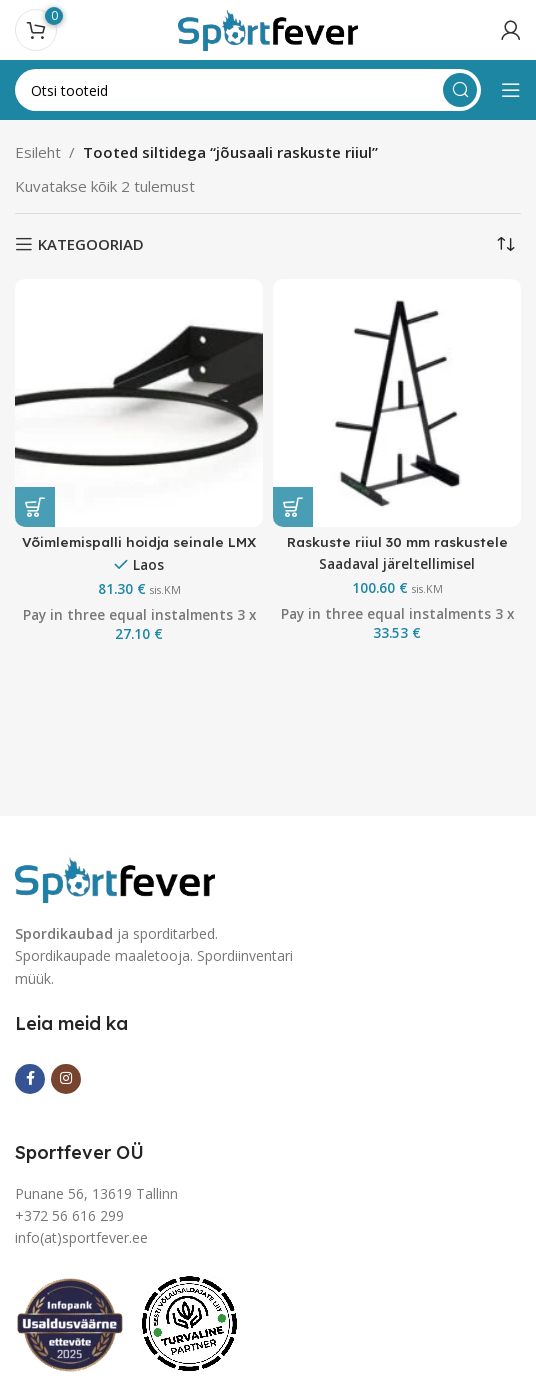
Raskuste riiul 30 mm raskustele (397, 541)
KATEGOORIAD (91, 244)
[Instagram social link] (66, 1079)
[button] (35, 507)
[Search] (248, 90)
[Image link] (115, 877)
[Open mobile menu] (511, 90)
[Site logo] (268, 28)
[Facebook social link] (30, 1079)
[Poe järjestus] (506, 244)
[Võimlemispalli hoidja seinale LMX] (139, 403)
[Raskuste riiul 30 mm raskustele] (397, 403)
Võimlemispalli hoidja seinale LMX (139, 541)
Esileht (38, 152)
